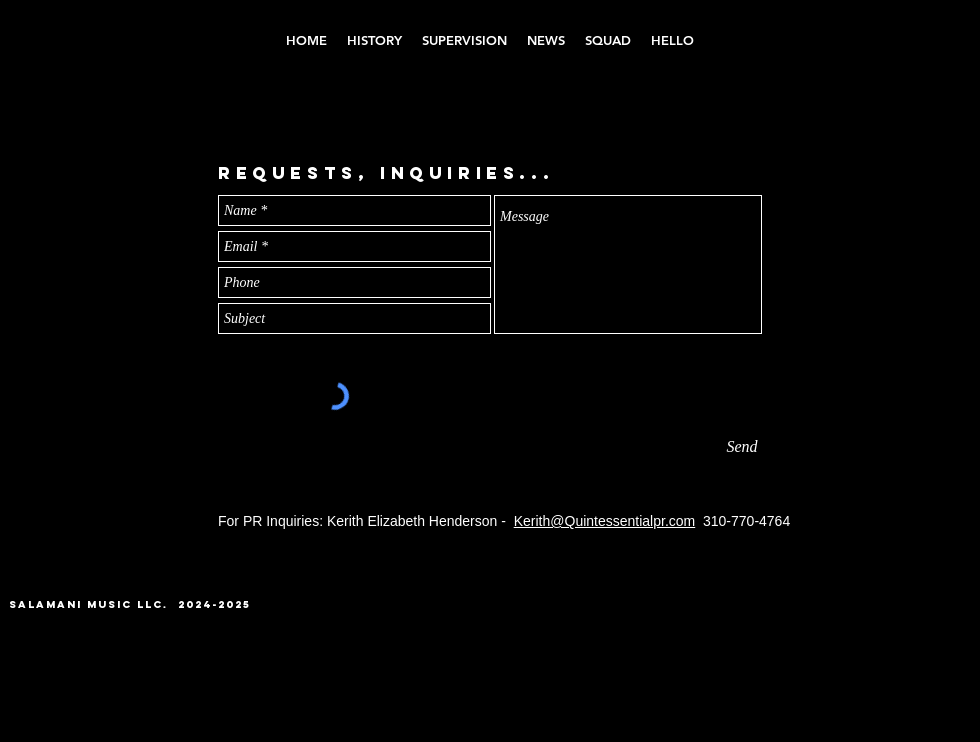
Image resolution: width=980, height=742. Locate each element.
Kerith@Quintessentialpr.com (605, 521)
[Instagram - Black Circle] (838, 615)
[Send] (742, 447)
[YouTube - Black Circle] (873, 615)
